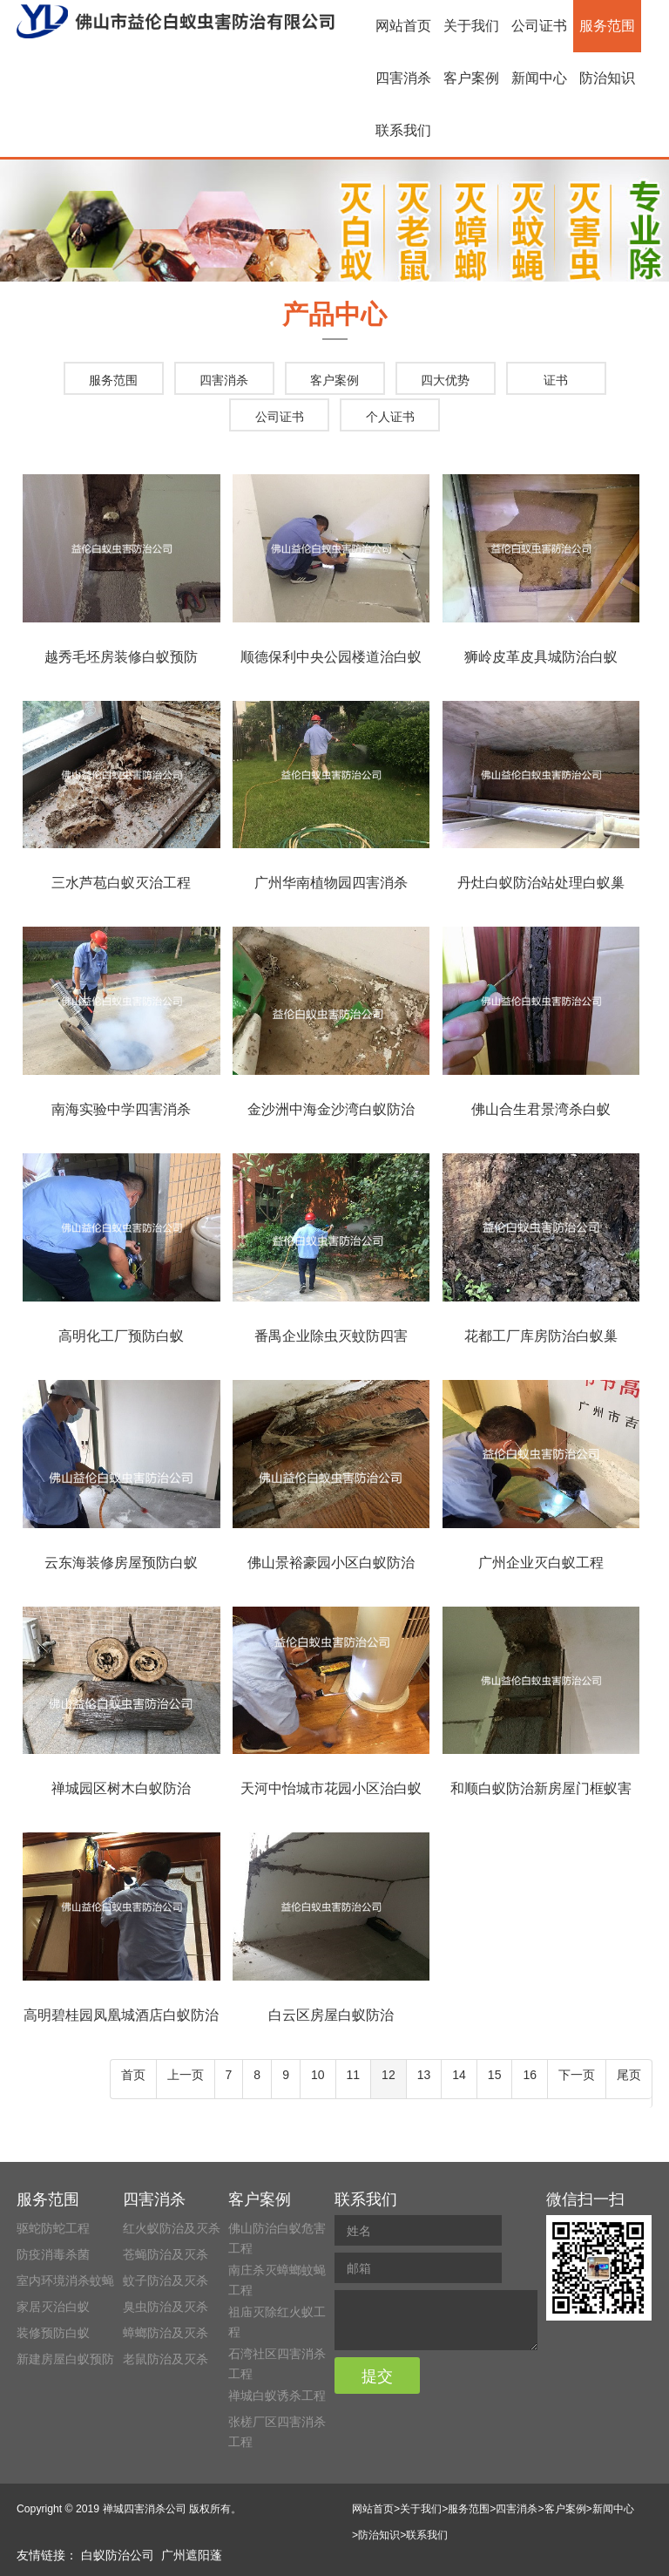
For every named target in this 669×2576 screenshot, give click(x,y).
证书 (556, 380)
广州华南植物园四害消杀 (331, 882)
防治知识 (607, 78)
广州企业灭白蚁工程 (541, 1562)
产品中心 (334, 314)
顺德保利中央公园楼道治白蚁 (331, 656)
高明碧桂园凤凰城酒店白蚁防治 (121, 2015)
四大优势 (445, 380)
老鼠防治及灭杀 (165, 2359)
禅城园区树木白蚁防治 (121, 1788)
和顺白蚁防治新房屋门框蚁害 (541, 1788)
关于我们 (471, 25)
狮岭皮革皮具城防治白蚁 (541, 656)
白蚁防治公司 (117, 2555)
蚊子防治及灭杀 (165, 2280)
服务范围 (607, 25)
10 (318, 2075)
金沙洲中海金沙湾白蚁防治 (331, 1109)
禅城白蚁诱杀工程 (277, 2396)
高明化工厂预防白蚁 (121, 1336)
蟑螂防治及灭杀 (165, 2333)
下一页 (576, 2075)
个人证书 (390, 417)
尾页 (629, 2075)
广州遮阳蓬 (191, 2555)
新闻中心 (539, 78)
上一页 (185, 2075)
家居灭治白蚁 (53, 2307)
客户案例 (471, 78)
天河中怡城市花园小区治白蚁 (331, 1788)
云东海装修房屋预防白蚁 (121, 1562)
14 (459, 2075)
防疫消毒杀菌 (53, 2254)
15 (495, 2075)
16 (530, 2075)
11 (354, 2075)
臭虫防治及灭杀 (165, 2307)
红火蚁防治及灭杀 (171, 2228)
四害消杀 (403, 78)
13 (424, 2075)
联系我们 (403, 130)
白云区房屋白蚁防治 (331, 2015)
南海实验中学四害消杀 (121, 1109)
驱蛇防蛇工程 (53, 2228)
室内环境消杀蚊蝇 (65, 2280)
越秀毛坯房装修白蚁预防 (121, 656)
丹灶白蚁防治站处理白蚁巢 (541, 882)
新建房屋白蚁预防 (65, 2359)
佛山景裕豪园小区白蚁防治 (331, 1562)
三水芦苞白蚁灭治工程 (121, 882)
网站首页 (403, 25)
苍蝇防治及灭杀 (165, 2254)
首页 (133, 2075)
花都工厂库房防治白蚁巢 (541, 1336)
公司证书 (539, 25)
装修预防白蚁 (53, 2333)
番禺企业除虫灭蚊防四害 (331, 1336)
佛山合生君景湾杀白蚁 (541, 1109)
